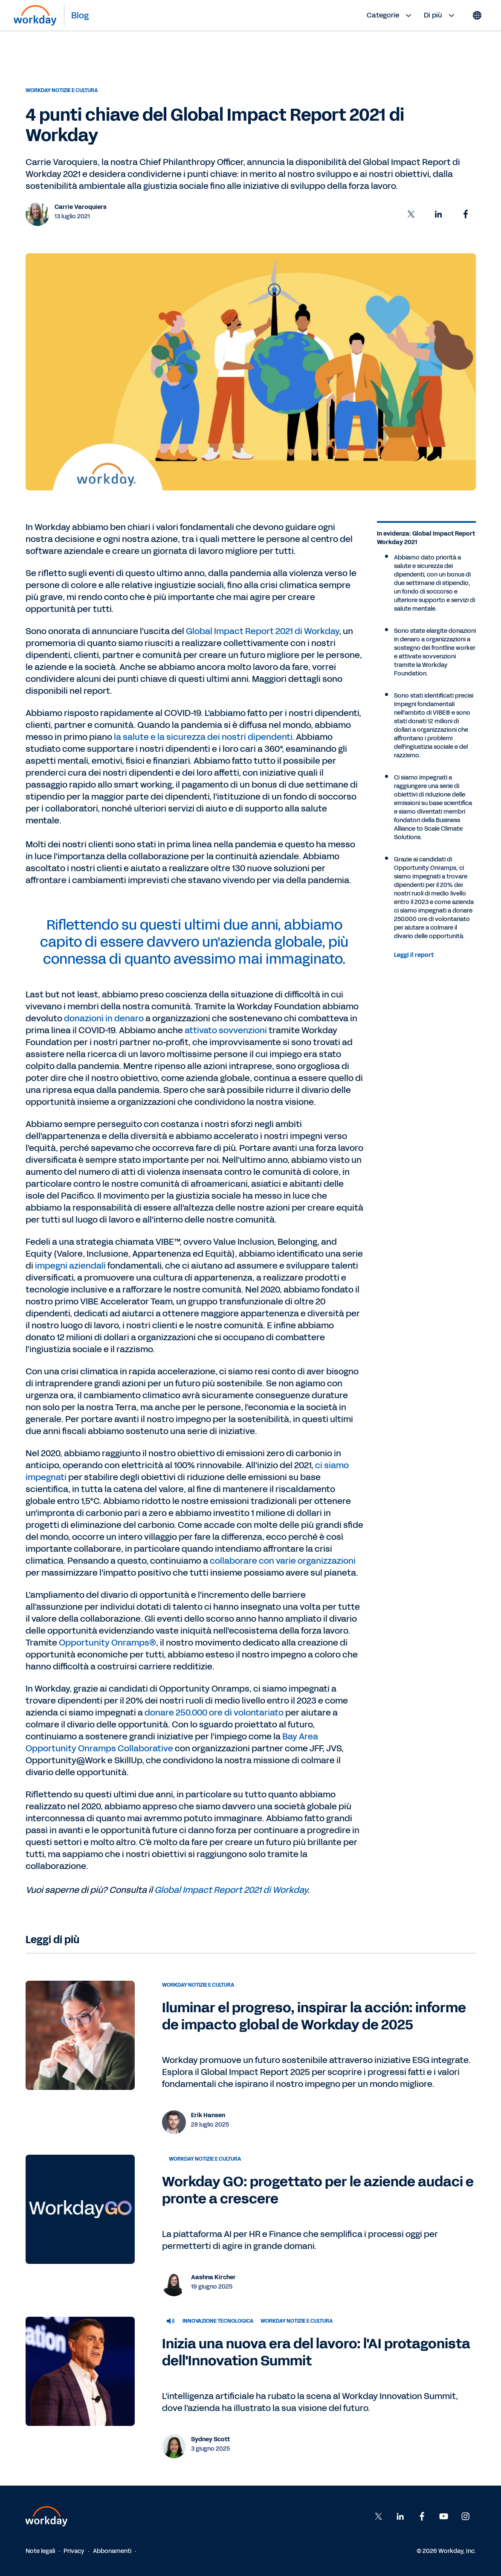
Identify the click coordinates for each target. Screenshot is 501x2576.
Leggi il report (414, 955)
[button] (411, 214)
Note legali (40, 2551)
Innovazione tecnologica (218, 2321)
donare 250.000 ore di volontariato (214, 1712)
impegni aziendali (71, 1266)
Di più (440, 15)
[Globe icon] (477, 15)
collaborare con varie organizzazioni (283, 1561)
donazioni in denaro (104, 1018)
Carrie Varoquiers (81, 207)
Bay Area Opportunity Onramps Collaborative (172, 1742)
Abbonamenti (112, 2551)
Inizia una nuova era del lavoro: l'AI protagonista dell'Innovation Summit (316, 2352)
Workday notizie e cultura (62, 90)
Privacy (74, 2551)
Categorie (390, 15)
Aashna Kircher (213, 2277)
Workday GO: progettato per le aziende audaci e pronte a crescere (318, 2190)
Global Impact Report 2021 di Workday (262, 631)
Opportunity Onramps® (107, 1643)
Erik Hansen (208, 2115)
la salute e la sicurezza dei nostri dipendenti (203, 737)
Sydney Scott (210, 2439)
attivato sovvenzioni (226, 1030)
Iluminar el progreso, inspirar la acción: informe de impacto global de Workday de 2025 (314, 2016)
